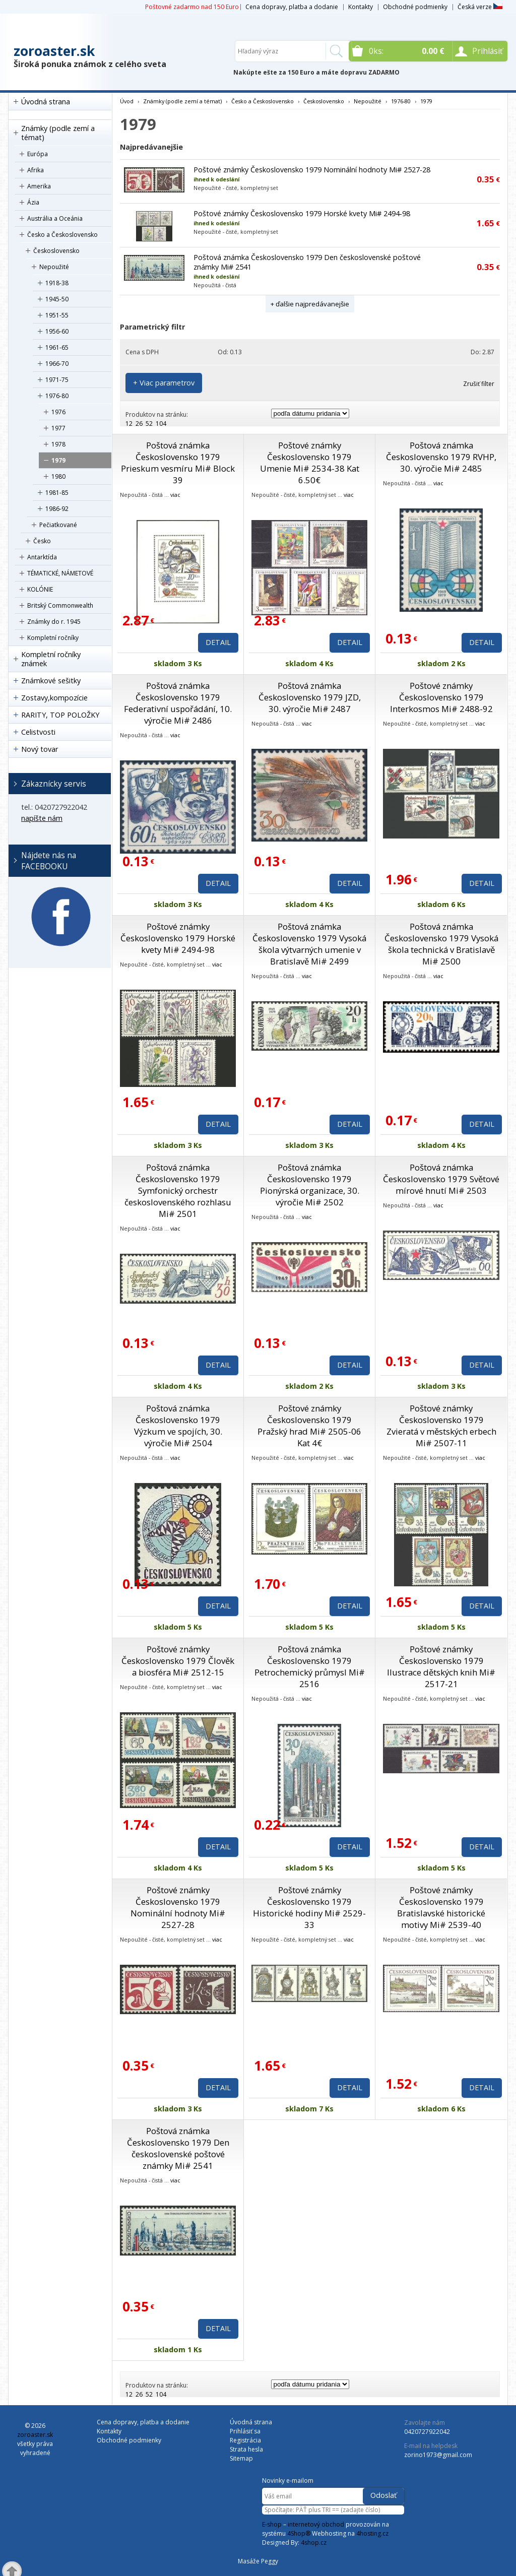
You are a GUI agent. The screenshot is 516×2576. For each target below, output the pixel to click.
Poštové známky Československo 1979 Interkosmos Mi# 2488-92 (441, 697)
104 (161, 423)
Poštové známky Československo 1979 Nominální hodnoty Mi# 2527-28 (312, 169)
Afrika (35, 170)
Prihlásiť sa (245, 2431)
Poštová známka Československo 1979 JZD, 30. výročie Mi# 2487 (310, 697)
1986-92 (57, 508)
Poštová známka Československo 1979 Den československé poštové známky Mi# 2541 (178, 2148)
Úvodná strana (45, 101)
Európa (37, 154)
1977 (58, 428)
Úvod (127, 101)
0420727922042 (427, 2431)
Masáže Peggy (258, 2561)
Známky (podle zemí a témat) (58, 132)
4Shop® (298, 2533)
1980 (58, 476)
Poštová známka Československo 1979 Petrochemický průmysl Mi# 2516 (309, 1666)
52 (149, 423)
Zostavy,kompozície (54, 697)
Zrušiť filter (478, 383)
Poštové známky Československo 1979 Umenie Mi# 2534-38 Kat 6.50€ (309, 462)
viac (175, 494)
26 (139, 423)
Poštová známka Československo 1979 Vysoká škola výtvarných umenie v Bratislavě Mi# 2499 (309, 944)
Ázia (33, 202)
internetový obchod (316, 2524)
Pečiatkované (58, 525)
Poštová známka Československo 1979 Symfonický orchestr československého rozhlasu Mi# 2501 (177, 1190)
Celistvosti (38, 732)
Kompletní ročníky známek (51, 659)
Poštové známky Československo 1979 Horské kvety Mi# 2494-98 (302, 213)
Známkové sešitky (51, 680)
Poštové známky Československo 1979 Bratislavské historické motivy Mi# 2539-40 (441, 1907)
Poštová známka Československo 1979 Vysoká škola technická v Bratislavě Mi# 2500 (441, 944)
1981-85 (57, 492)
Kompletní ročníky (53, 637)
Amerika (39, 186)
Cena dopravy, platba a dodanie (291, 7)
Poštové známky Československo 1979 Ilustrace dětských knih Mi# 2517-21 (441, 1666)
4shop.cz (314, 2542)
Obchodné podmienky (415, 7)
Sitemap (241, 2458)
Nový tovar (39, 749)
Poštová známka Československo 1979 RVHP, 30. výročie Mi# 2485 (441, 456)
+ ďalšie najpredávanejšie (310, 303)
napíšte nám (41, 818)
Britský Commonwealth (60, 605)
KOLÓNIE (40, 589)
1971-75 (57, 379)
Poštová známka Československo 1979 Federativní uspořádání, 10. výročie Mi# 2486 (178, 703)
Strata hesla (246, 2449)
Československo (56, 250)
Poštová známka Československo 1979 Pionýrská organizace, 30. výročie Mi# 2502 (309, 1185)
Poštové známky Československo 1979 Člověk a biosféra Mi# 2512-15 (177, 1660)
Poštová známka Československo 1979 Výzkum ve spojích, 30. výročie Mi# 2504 (178, 1425)
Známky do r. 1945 (54, 621)
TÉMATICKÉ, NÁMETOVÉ (60, 573)
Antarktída (42, 557)
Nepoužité (54, 267)
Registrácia (245, 2440)
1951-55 (57, 315)
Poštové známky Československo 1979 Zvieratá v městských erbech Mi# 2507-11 (441, 1425)
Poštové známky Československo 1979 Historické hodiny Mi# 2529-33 (309, 1907)
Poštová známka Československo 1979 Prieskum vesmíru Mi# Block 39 (178, 462)
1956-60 (57, 331)
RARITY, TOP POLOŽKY (60, 715)
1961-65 (57, 347)
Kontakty (360, 7)
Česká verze (480, 7)
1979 (58, 460)
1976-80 (57, 396)
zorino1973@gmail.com (438, 2455)
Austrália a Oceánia (55, 218)
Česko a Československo (62, 234)
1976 (58, 412)
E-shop (272, 2524)
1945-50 (57, 299)
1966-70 (57, 363)
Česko (42, 541)
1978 (58, 444)
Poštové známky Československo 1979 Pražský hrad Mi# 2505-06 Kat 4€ (309, 1425)
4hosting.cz (372, 2533)
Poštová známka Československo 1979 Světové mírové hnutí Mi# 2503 (441, 1179)
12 (129, 423)
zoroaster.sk (54, 51)
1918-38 (57, 283)
